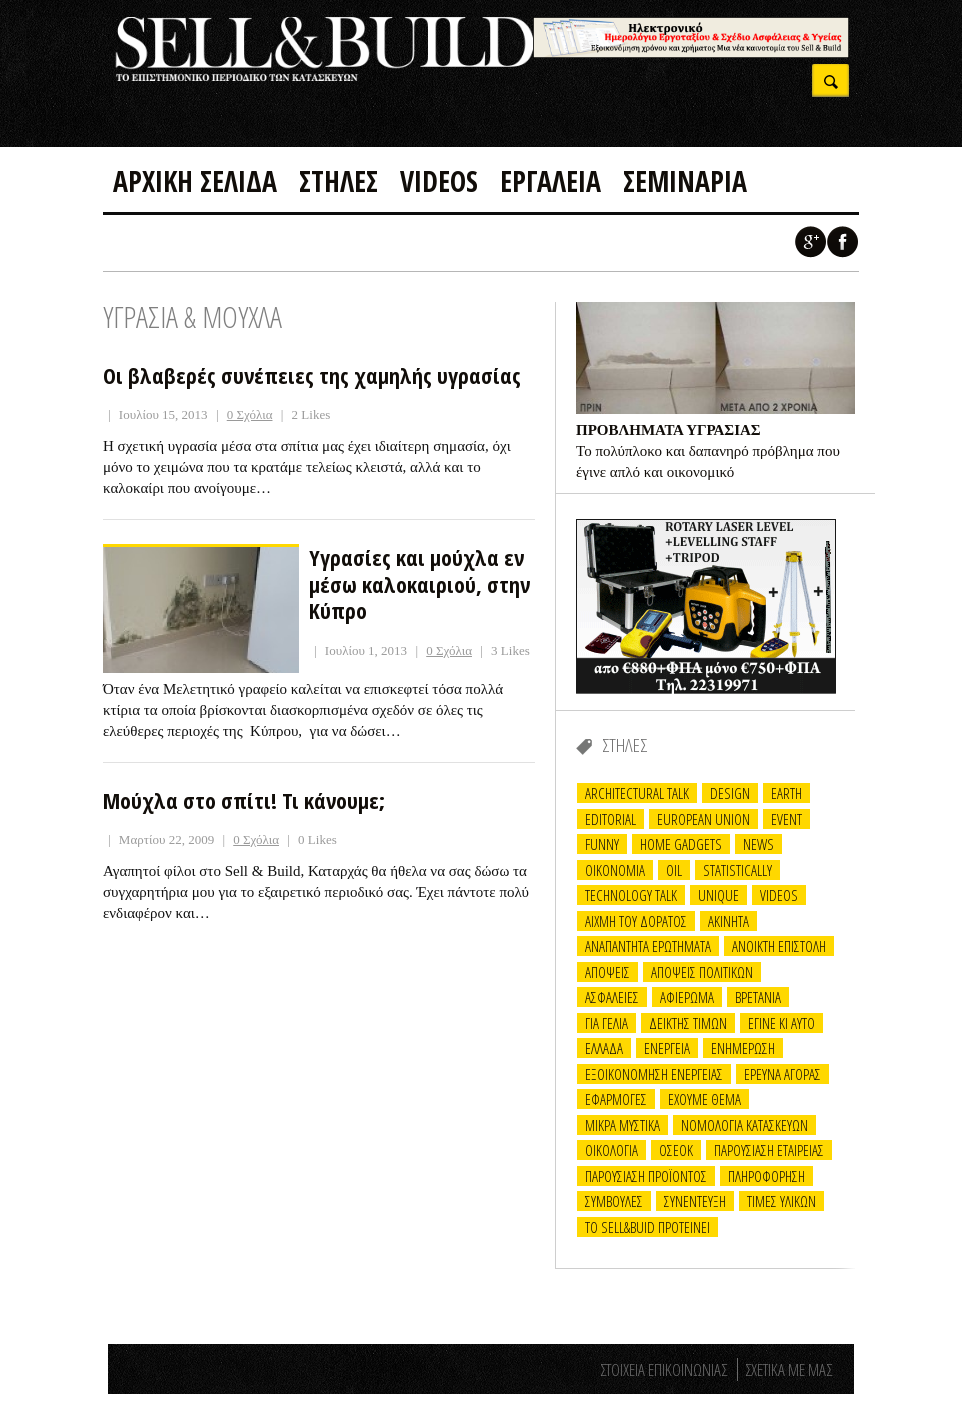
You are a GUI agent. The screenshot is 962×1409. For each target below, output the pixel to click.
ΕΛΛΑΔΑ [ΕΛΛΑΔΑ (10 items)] (604, 1048)
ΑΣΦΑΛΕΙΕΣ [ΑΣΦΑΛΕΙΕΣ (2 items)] (612, 997)
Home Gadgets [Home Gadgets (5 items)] (681, 844)
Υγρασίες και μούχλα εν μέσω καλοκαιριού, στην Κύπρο (419, 583)
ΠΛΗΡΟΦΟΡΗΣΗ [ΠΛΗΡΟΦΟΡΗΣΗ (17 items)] (766, 1176)
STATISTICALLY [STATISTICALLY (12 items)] (737, 870)
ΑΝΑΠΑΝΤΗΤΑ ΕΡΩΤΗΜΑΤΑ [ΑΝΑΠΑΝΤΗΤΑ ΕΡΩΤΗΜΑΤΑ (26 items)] (648, 946)
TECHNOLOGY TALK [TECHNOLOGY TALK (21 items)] (631, 895)
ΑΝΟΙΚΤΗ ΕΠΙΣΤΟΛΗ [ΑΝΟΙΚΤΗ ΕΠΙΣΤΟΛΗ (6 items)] (779, 946)
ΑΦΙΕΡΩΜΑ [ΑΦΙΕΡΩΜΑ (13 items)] (687, 997)
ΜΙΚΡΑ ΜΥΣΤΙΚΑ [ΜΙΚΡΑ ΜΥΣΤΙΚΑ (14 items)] (622, 1125)
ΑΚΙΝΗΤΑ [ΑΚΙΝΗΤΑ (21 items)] (728, 921)
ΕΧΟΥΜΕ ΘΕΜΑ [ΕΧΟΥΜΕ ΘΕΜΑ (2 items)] (704, 1099)
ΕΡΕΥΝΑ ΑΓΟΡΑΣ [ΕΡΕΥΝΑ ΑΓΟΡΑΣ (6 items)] (782, 1074)
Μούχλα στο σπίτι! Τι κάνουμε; (244, 800)
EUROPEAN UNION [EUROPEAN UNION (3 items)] (703, 819)
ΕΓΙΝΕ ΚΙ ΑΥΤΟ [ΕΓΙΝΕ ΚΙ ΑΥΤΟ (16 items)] (781, 1023)
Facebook (843, 242)
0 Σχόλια (250, 414)
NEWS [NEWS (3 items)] (758, 844)
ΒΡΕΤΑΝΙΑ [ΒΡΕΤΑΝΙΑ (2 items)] (758, 997)
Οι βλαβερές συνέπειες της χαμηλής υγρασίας (312, 375)
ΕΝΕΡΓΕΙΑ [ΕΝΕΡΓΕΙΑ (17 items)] (667, 1048)
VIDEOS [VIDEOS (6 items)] (779, 895)
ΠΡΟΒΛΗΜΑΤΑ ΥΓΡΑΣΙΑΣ (668, 430)
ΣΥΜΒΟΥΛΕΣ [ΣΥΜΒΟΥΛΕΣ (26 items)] (614, 1201)
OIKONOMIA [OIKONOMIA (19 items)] (615, 870)
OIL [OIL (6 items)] (674, 870)
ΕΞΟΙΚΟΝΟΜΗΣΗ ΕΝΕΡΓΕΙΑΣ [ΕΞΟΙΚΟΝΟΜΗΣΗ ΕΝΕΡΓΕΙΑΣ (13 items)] (654, 1074)
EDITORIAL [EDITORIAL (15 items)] (610, 819)
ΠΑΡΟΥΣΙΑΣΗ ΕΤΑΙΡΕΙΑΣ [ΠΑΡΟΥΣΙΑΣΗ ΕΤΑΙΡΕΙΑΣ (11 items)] (769, 1150)
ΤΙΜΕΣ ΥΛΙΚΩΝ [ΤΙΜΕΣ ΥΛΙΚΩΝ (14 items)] (781, 1201)
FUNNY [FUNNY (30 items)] (602, 844)
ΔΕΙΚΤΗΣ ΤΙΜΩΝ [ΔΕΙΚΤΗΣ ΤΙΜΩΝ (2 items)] (688, 1023)
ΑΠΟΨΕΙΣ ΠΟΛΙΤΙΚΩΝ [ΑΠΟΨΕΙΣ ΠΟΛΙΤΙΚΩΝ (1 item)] (702, 972)
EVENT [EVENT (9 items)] (786, 819)
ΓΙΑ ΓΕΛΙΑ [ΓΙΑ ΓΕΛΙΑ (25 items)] (606, 1023)
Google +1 (811, 242)
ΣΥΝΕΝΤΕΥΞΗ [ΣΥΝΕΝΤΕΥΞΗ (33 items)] (695, 1201)
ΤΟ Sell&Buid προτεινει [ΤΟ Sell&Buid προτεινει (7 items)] (647, 1227)
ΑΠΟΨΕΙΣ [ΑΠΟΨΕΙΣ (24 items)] (607, 972)
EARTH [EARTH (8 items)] (786, 793)
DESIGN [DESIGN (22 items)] (730, 793)
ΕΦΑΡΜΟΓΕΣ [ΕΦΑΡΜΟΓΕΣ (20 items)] (616, 1099)
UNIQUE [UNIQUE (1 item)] (718, 895)
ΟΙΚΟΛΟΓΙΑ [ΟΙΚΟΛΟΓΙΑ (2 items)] (611, 1150)
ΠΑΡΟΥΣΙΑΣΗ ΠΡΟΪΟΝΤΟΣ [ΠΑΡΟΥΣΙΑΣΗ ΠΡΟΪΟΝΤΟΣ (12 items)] (646, 1176)
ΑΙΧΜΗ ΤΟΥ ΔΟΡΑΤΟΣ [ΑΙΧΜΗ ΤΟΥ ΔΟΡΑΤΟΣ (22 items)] (636, 921)
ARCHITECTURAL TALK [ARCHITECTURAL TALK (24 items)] (637, 793)
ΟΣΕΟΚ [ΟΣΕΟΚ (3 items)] (676, 1150)
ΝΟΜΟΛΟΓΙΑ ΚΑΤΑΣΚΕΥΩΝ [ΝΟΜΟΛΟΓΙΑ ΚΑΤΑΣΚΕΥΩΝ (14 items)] (744, 1125)
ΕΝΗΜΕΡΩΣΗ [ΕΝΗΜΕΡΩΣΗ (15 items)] (743, 1048)
